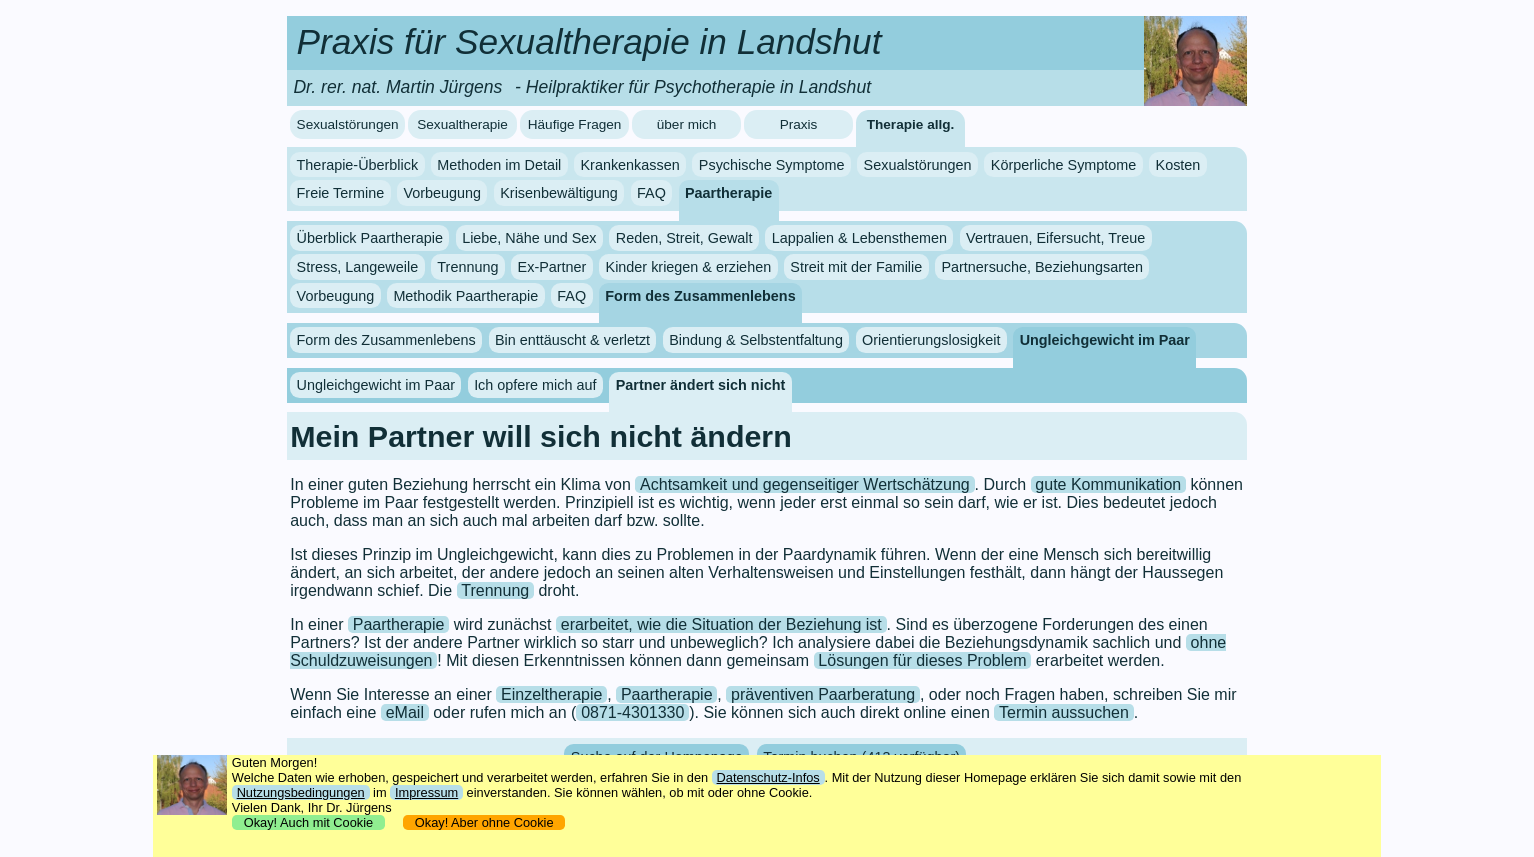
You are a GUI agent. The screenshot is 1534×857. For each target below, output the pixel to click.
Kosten (1178, 165)
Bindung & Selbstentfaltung (756, 340)
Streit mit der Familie (856, 267)
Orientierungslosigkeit (931, 340)
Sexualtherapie (462, 124)
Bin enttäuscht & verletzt (572, 340)
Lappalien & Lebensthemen (859, 238)
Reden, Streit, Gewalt (684, 238)
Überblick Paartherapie (370, 238)
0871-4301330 (632, 712)
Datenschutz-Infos (768, 777)
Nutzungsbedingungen (301, 792)
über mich (687, 124)
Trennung (467, 267)
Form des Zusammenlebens (700, 296)
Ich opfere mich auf (535, 385)
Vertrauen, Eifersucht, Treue (1055, 238)
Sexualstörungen (348, 124)
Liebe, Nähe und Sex (529, 238)
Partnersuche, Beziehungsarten (1042, 267)
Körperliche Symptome (1064, 165)
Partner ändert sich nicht (701, 385)
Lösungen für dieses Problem (922, 660)
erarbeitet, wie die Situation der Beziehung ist (721, 624)
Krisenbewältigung (559, 193)
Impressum (426, 792)
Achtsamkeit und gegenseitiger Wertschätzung (805, 484)
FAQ (651, 193)
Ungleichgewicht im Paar (1105, 340)
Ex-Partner (552, 267)
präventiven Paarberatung (823, 694)
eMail (405, 712)
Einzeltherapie (551, 694)
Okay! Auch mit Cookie (309, 822)
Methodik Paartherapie (465, 296)
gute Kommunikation (1108, 484)
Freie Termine (341, 193)
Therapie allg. (911, 124)
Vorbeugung (442, 193)
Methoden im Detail (499, 165)
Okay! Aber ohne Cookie (484, 822)
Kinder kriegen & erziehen (689, 267)
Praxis (799, 124)
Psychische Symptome (772, 165)
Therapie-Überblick (358, 165)
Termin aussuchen (1064, 712)
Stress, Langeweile (358, 267)
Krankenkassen (629, 165)
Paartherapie (728, 193)
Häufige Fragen (575, 124)
